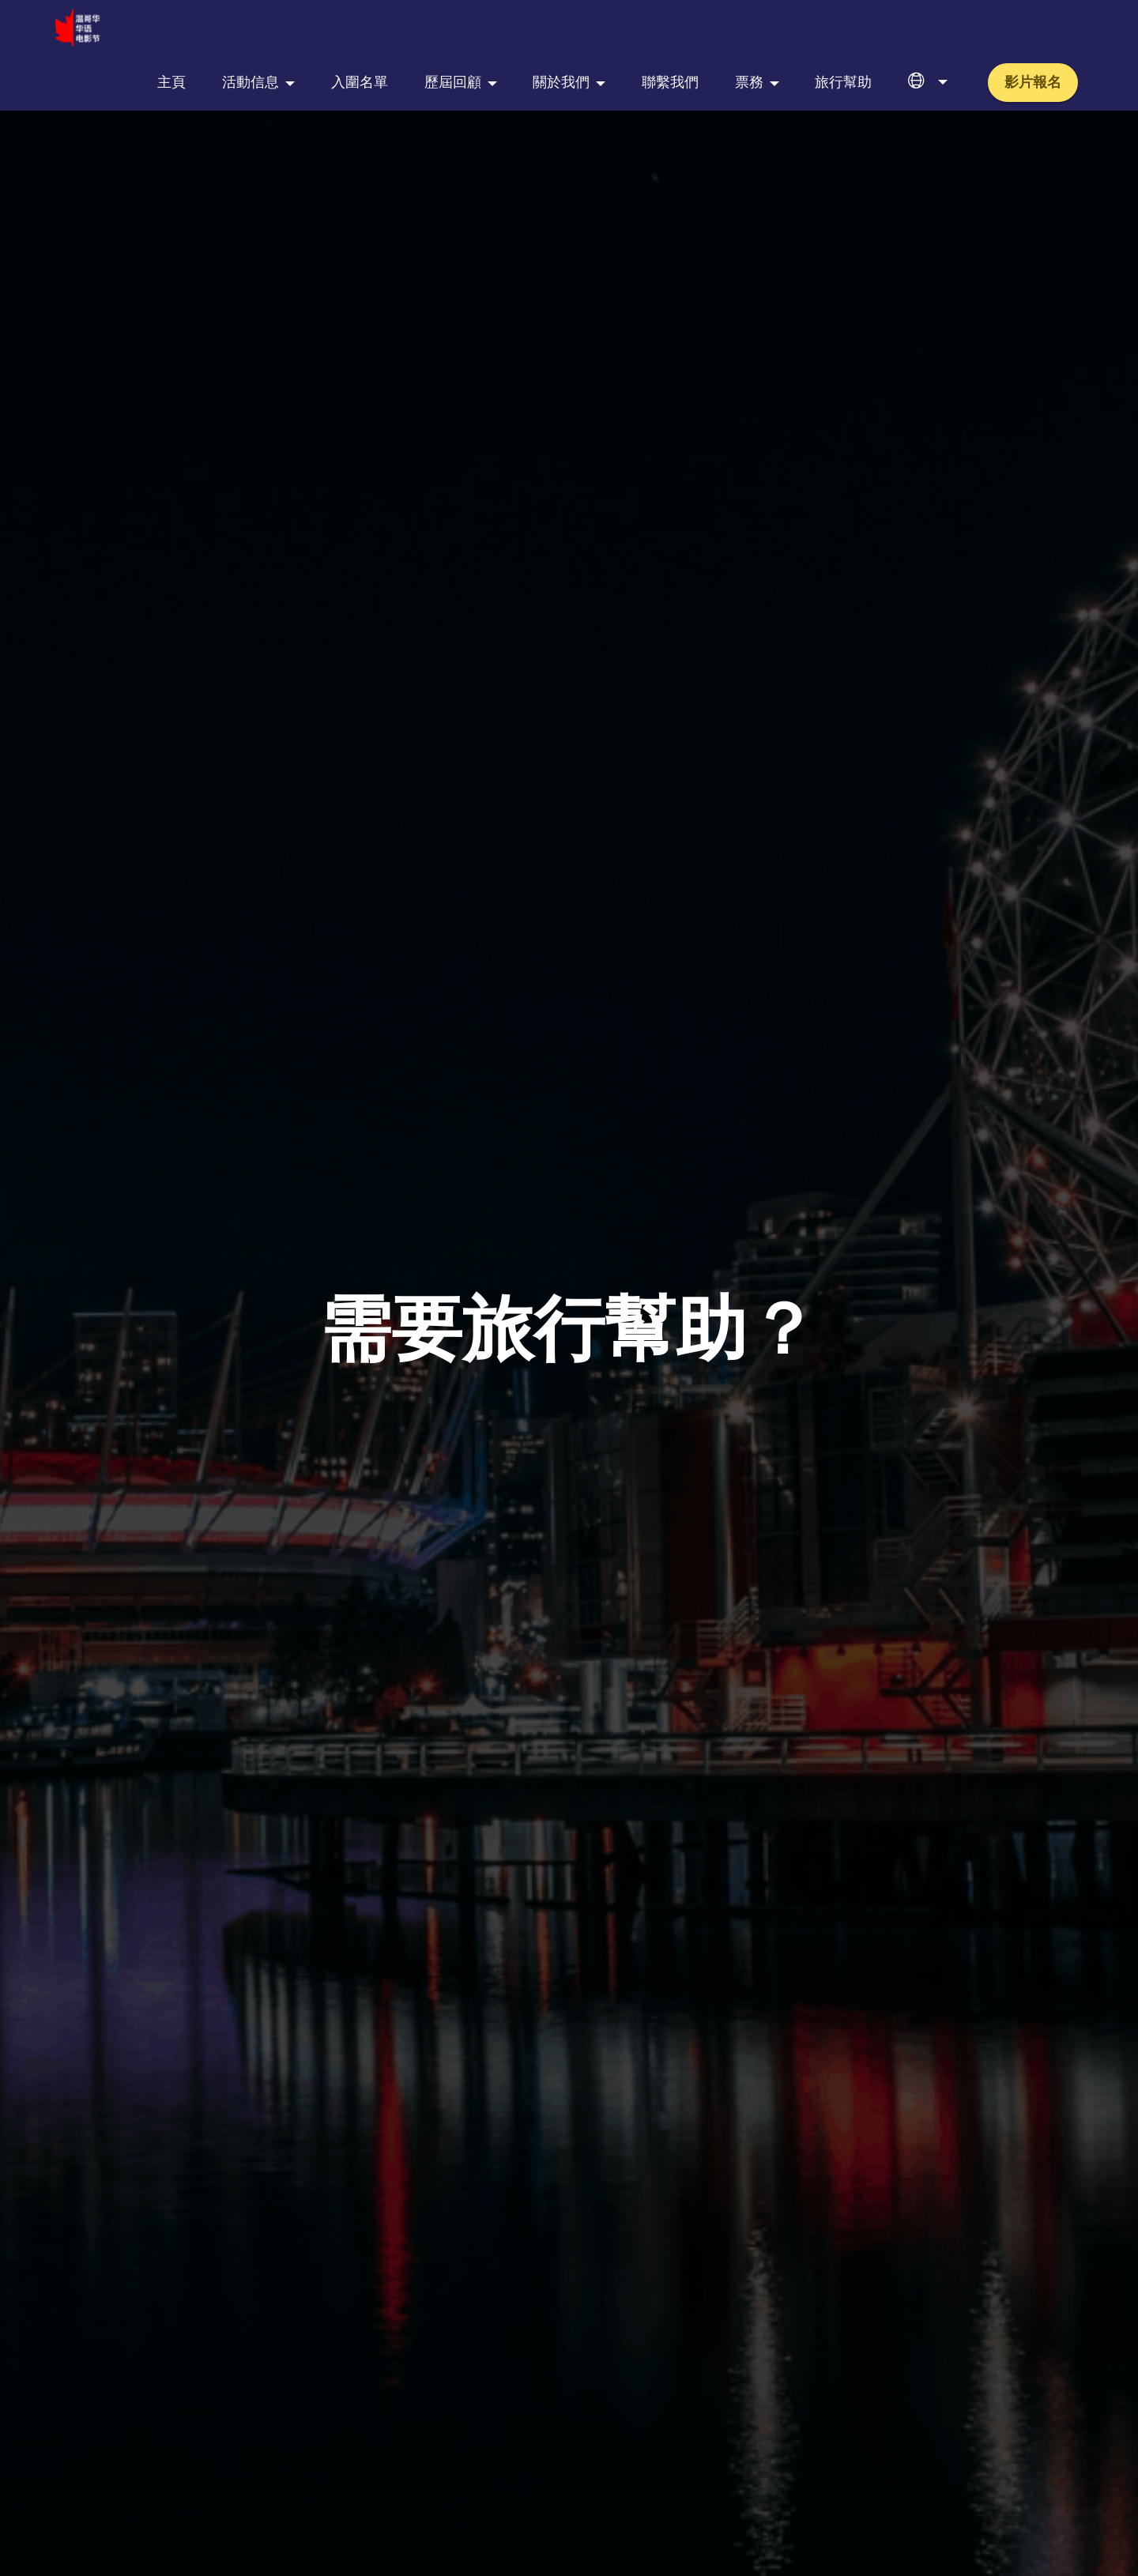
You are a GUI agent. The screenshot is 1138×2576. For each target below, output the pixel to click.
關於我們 (561, 27)
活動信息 (250, 27)
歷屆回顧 (452, 27)
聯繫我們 (670, 27)
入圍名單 (359, 27)
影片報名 (1032, 27)
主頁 (171, 27)
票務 (749, 27)
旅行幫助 (843, 27)
